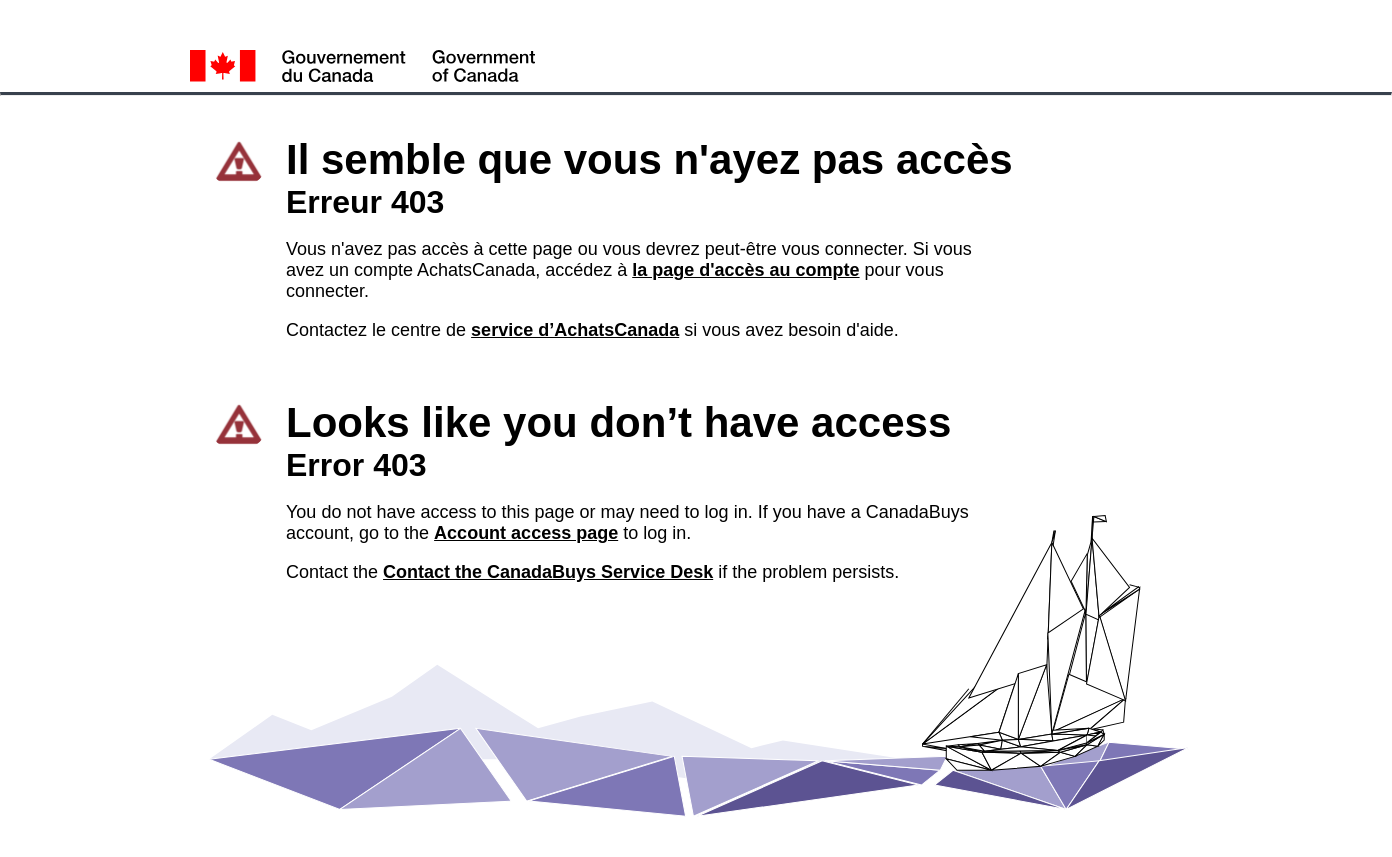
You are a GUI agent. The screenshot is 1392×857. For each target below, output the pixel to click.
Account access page (526, 533)
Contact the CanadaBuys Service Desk (548, 572)
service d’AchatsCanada (575, 330)
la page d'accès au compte (745, 270)
